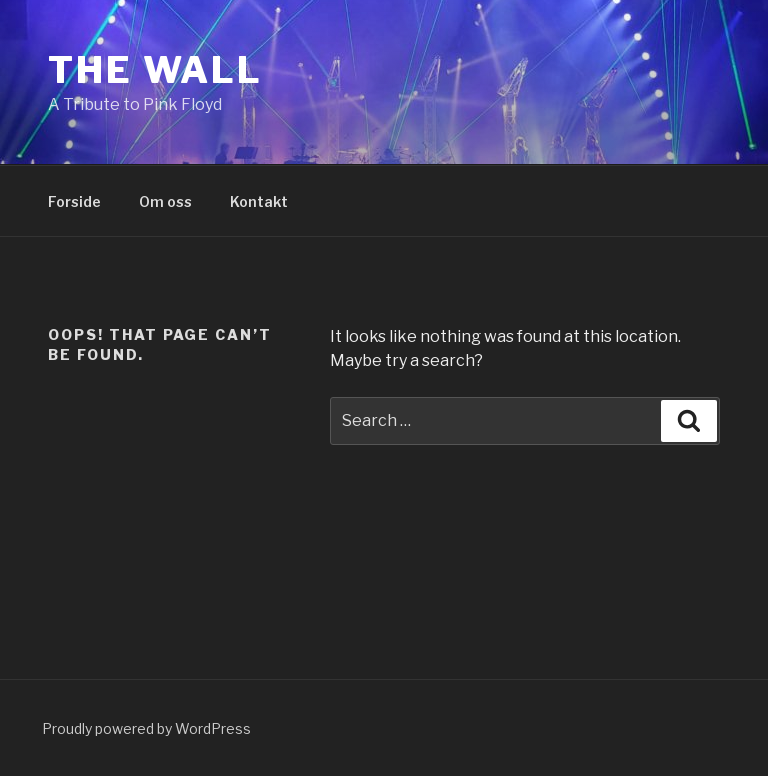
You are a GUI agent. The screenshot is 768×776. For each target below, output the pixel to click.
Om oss (165, 201)
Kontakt (259, 201)
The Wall (155, 70)
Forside (74, 201)
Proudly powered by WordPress (146, 728)
